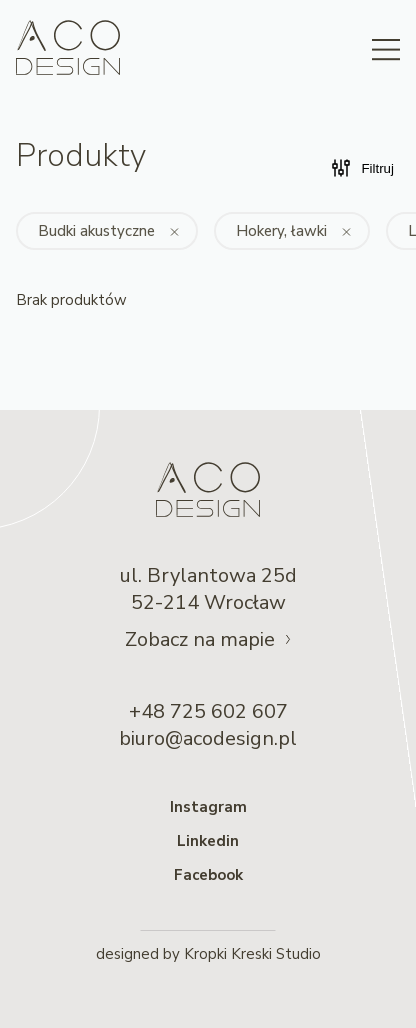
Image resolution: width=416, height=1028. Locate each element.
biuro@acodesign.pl (208, 738)
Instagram (208, 807)
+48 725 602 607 (208, 711)
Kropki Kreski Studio (252, 954)
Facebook (208, 875)
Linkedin (208, 841)
